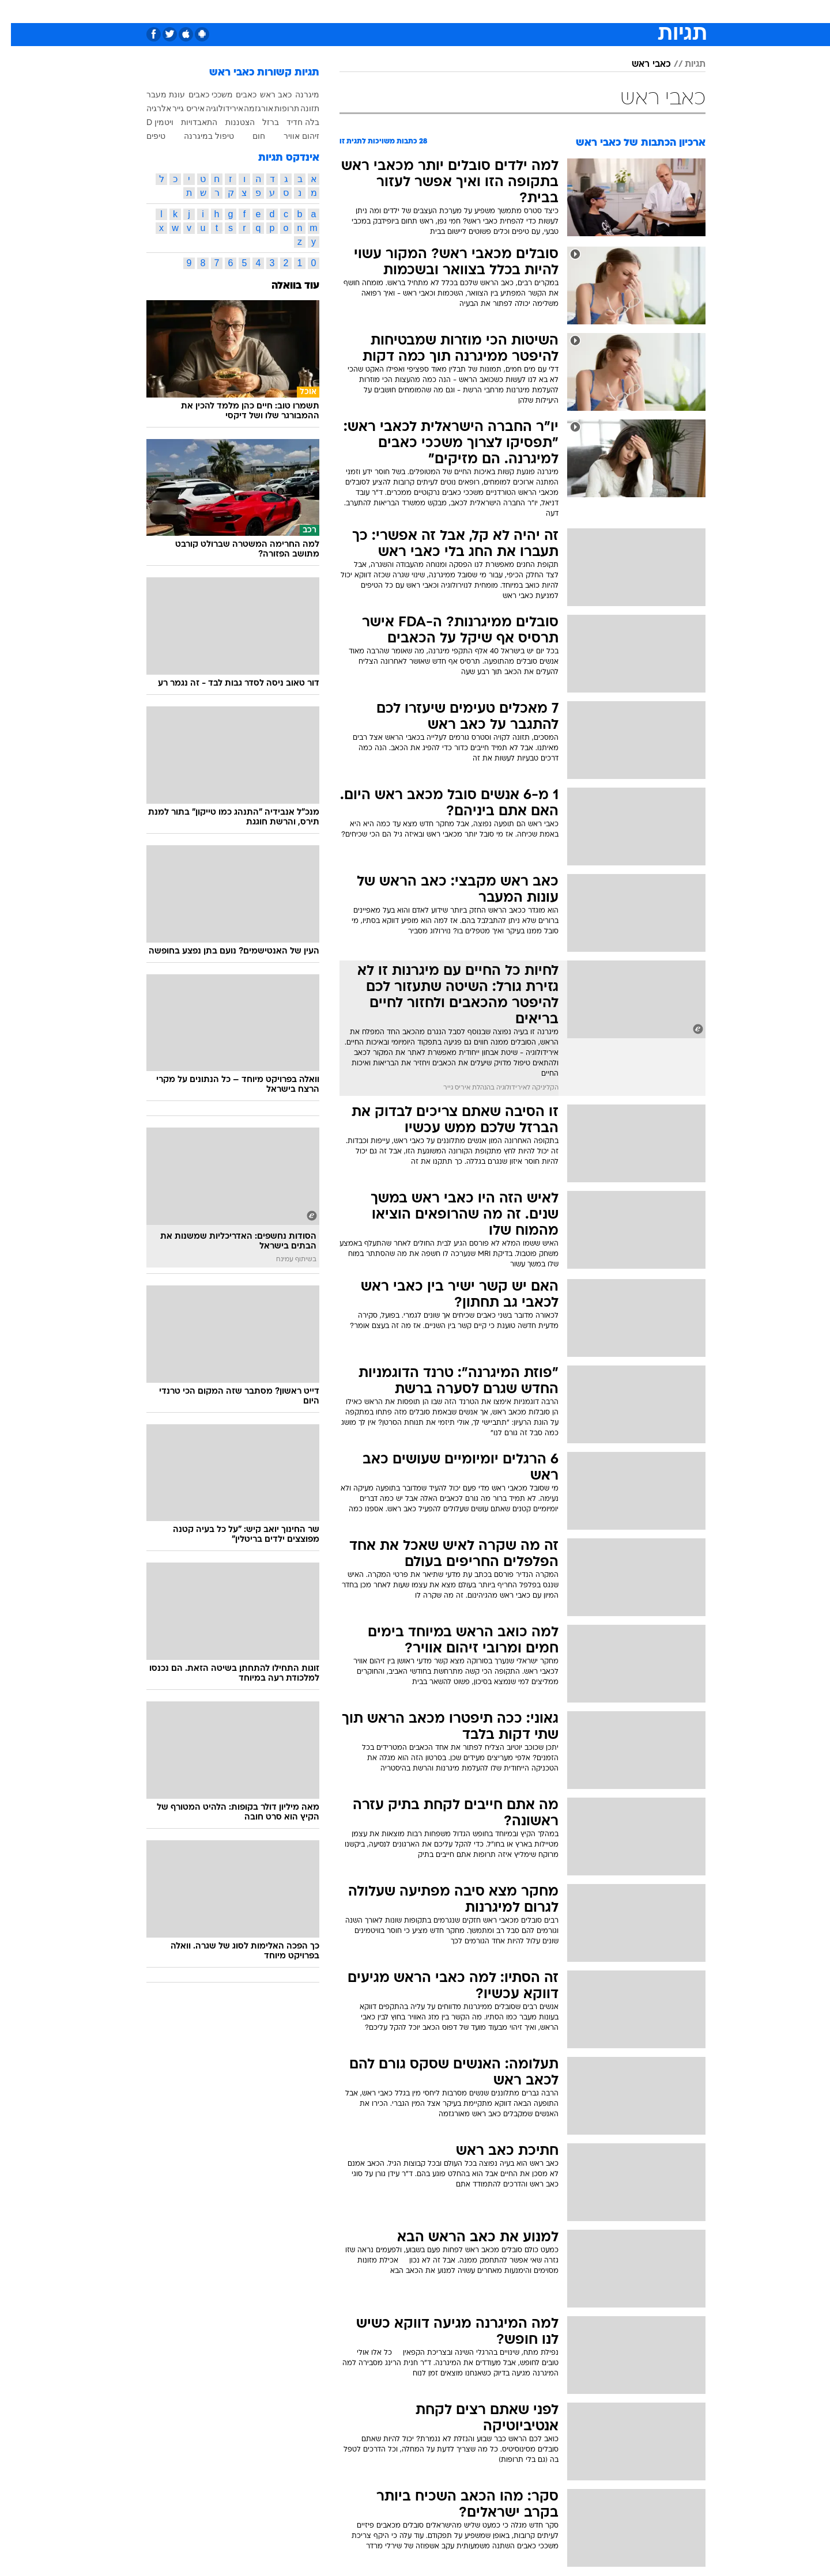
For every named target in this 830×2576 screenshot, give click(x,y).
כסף (452, 11)
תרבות (520, 11)
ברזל (259, 122)
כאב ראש (265, 94)
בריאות (386, 11)
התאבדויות (188, 122)
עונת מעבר (154, 94)
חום (248, 136)
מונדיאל (561, 11)
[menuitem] (634, 11)
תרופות (275, 108)
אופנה (261, 11)
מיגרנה (296, 94)
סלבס (484, 11)
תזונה (298, 108)
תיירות (347, 11)
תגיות (684, 64)
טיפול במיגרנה (198, 136)
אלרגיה (147, 108)
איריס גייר (177, 108)
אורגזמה (247, 108)
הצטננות (229, 122)
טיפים (144, 136)
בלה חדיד (292, 122)
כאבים (235, 94)
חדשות (641, 11)
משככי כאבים (200, 94)
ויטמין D (149, 122)
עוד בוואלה (284, 286)
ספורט (602, 11)
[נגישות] (16, 12)
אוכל (422, 11)
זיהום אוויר (290, 136)
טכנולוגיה (303, 11)
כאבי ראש (640, 64)
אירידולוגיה (213, 108)
